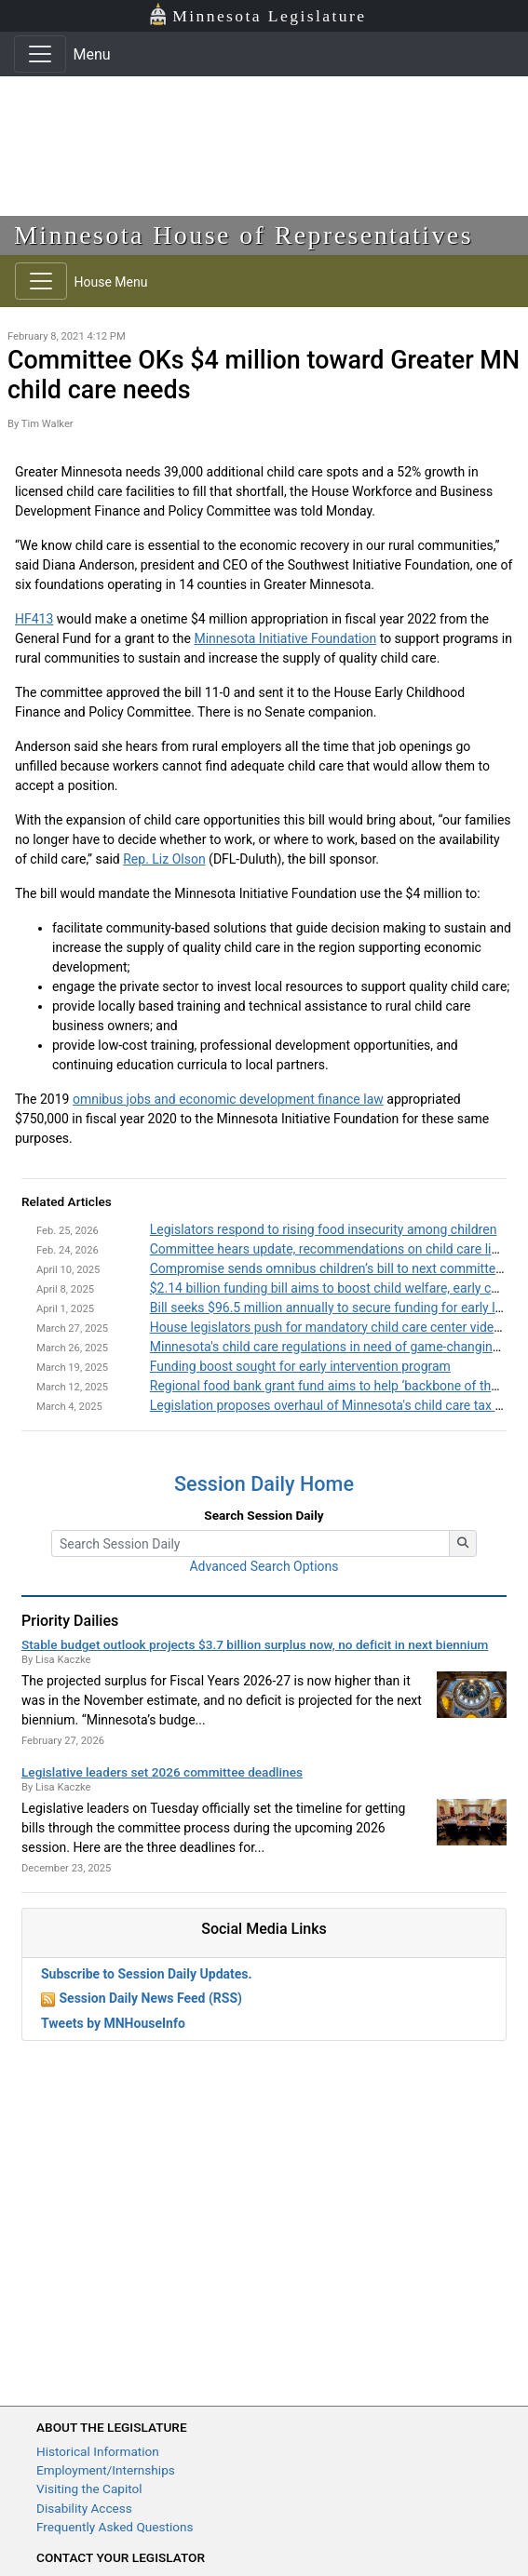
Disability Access (84, 2508)
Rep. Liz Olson (164, 859)
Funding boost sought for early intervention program (300, 1366)
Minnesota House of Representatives (243, 235)
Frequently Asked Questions (115, 2526)
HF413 (34, 618)
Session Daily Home (264, 1484)
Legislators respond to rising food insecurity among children (323, 1229)
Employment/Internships (105, 2469)
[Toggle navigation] (40, 54)
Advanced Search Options (263, 1566)
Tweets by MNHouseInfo (113, 2023)
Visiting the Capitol (89, 2488)
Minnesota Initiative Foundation (285, 638)
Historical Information (97, 2451)
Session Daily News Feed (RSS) (150, 1998)
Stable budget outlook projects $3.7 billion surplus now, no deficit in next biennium (254, 1644)
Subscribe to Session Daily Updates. (146, 1973)
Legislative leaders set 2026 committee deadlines (162, 1771)
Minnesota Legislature (257, 14)
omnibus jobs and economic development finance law (228, 1099)
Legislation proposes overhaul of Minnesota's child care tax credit (339, 1405)
